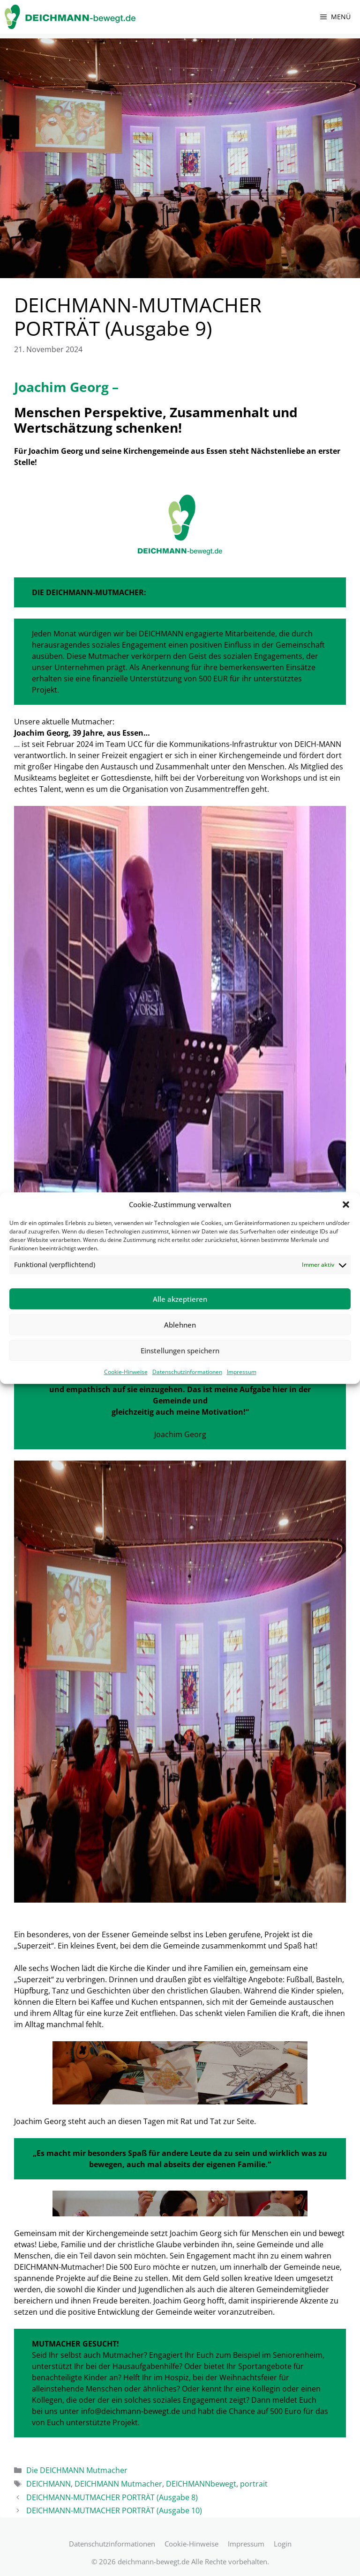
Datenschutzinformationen (187, 1372)
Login (283, 2543)
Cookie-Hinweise (126, 1372)
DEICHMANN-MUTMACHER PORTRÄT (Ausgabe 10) (114, 2510)
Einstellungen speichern (180, 1350)
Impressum (241, 1372)
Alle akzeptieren (180, 1299)
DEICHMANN (48, 2484)
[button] (346, 1204)
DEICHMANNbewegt (201, 2484)
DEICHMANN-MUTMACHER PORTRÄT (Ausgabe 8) (112, 2497)
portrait (254, 2484)
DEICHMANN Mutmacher (118, 2484)
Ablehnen (180, 1324)
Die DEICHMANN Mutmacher (77, 2470)
